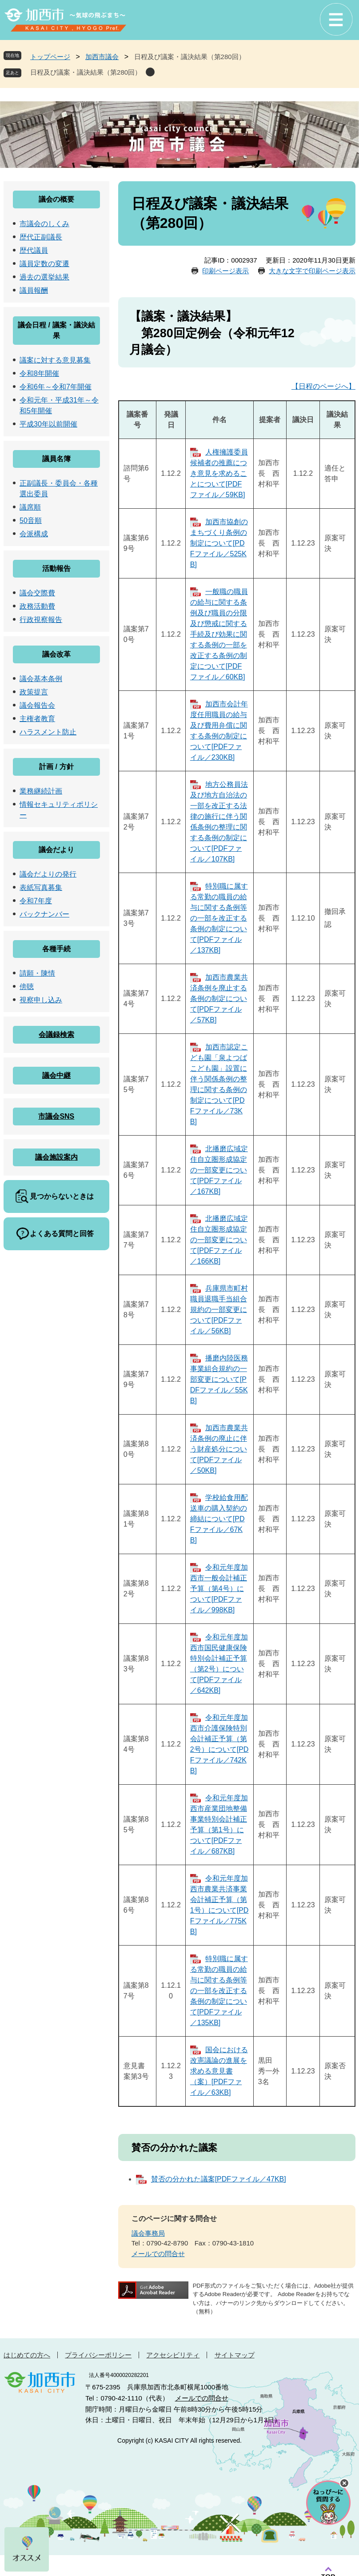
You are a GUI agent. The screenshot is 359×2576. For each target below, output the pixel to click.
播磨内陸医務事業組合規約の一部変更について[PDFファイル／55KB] (219, 1379)
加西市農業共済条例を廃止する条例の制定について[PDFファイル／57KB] (219, 998)
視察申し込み (41, 1000)
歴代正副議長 (41, 237)
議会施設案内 (56, 1157)
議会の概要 (56, 199)
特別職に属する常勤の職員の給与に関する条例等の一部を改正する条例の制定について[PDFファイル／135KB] (219, 1990)
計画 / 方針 (56, 766)
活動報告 (56, 568)
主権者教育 (37, 718)
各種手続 (56, 949)
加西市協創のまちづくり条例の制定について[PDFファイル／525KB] (219, 543)
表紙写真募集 (41, 887)
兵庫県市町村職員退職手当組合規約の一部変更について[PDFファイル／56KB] (219, 1309)
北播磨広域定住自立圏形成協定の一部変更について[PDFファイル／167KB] (219, 1170)
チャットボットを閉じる (344, 2483)
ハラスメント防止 (48, 732)
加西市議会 (102, 56)
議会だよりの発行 (48, 874)
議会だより (56, 849)
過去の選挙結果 (44, 277)
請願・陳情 (37, 973)
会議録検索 (56, 1034)
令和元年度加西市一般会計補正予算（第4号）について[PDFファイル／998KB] (219, 1588)
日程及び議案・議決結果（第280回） (85, 72)
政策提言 (34, 692)
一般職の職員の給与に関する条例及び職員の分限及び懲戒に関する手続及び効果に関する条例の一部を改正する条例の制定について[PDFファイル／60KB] (219, 634)
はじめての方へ (27, 2355)
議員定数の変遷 (44, 263)
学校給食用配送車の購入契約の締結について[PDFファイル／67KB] (219, 1519)
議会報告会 (37, 705)
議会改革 (56, 654)
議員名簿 (56, 459)
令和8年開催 (39, 373)
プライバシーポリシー (98, 2355)
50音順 (31, 520)
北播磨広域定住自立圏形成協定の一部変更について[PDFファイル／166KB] (219, 1240)
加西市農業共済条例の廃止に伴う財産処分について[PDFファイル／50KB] (219, 1449)
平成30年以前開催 (48, 424)
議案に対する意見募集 (55, 360)
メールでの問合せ (158, 2253)
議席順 (30, 507)
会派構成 (34, 534)
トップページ (50, 56)
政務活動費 (37, 606)
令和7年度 (36, 901)
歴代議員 (34, 250)
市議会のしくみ (44, 223)
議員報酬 (34, 290)
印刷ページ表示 (225, 271)
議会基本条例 (41, 678)
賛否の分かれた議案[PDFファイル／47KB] (218, 2179)
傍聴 (27, 986)
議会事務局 (148, 2233)
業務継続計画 (41, 791)
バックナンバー (44, 914)
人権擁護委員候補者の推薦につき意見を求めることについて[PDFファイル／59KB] (219, 473)
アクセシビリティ (172, 2355)
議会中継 (56, 1075)
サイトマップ (235, 2355)
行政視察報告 (41, 619)
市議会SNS (56, 1116)
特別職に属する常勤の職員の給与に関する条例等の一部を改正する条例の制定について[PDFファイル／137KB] (219, 918)
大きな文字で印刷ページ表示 (312, 271)
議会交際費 (37, 593)
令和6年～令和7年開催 (56, 387)
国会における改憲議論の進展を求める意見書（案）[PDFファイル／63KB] (219, 2071)
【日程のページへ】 (323, 386)
